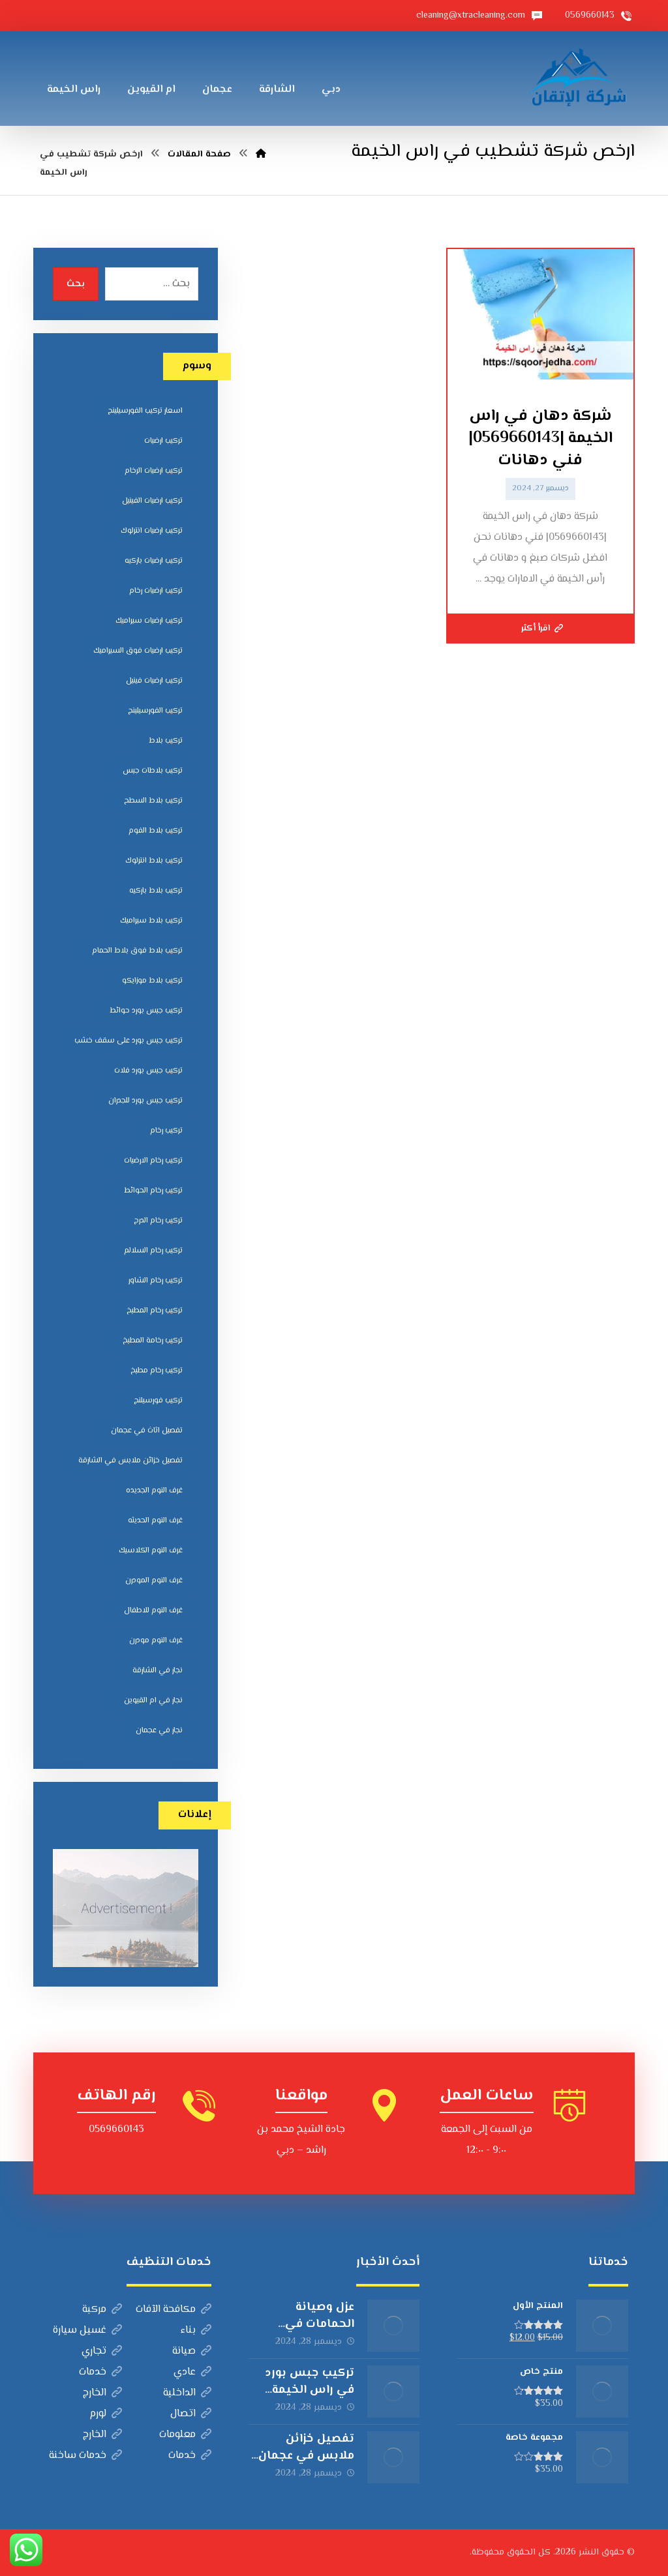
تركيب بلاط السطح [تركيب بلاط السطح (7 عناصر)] (153, 801)
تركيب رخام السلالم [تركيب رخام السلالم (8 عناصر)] (153, 1251)
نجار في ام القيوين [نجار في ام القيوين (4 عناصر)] (153, 1701)
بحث (76, 284)
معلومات (185, 2435)
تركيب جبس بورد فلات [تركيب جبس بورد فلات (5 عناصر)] (148, 1071)
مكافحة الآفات (173, 2310)
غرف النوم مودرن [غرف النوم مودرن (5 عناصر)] (156, 1641)
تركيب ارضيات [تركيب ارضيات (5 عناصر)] (163, 441)
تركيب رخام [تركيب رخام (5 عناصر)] (166, 1131)
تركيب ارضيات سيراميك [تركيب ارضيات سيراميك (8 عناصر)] (149, 621)
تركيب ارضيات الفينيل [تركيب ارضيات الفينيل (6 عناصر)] (152, 501)
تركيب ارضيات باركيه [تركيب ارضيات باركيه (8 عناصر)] (154, 561)
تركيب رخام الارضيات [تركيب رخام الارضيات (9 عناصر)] (153, 1161)
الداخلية (187, 2393)
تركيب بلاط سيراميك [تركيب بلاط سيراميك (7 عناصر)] (151, 921)
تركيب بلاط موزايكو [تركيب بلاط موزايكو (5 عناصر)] (152, 981)
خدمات (100, 2372)
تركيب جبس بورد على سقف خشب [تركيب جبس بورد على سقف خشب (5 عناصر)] (128, 1041)
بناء (196, 2330)
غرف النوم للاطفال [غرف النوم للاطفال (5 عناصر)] (153, 1611)
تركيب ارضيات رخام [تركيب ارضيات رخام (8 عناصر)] (156, 591)
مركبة (102, 2310)
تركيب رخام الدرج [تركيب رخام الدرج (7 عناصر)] (158, 1221)
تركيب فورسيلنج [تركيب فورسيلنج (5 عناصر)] (158, 1401)
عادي (192, 2372)
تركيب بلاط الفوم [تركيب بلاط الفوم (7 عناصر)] (156, 831)
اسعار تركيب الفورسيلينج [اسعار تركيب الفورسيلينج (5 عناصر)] (145, 411)
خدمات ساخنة (85, 2456)
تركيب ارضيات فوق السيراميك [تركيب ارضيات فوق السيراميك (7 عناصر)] (138, 651)
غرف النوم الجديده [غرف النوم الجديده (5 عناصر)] (154, 1491)
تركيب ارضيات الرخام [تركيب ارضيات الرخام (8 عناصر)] (154, 471)
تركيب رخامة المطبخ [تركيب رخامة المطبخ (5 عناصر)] (153, 1341)
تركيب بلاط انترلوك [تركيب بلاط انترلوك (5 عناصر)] (154, 861)
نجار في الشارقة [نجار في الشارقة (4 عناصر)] (157, 1671)
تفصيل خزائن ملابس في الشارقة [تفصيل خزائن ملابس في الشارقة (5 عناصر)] (130, 1461)
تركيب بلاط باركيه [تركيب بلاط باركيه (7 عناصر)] (156, 891)
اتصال (190, 2414)
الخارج (102, 2393)
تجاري (102, 2351)
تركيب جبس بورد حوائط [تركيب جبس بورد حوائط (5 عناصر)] (146, 1011)
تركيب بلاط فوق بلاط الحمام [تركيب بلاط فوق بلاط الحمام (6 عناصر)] (137, 951)
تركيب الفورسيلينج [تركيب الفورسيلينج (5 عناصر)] (155, 711)
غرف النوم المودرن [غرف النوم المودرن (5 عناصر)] (154, 1581)
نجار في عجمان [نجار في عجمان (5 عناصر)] (159, 1731)
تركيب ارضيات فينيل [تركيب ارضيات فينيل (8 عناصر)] (154, 681)
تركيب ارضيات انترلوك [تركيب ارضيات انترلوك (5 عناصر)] (152, 531)
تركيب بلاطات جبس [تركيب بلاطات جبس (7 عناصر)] (153, 771)
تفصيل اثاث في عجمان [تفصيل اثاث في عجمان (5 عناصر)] (147, 1431)
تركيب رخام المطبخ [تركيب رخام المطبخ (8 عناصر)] (155, 1311)
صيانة (191, 2351)
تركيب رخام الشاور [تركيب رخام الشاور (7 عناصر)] (156, 1281)
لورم (105, 2414)
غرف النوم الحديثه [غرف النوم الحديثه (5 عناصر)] (155, 1521)
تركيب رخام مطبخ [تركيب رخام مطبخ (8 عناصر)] (156, 1371)
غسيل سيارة (87, 2330)
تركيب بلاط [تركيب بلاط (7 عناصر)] (166, 741)
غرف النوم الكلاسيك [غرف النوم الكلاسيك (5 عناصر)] (151, 1551)
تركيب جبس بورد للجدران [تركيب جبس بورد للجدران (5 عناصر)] (145, 1101)
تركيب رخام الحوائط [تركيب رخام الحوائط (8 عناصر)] (153, 1191)
